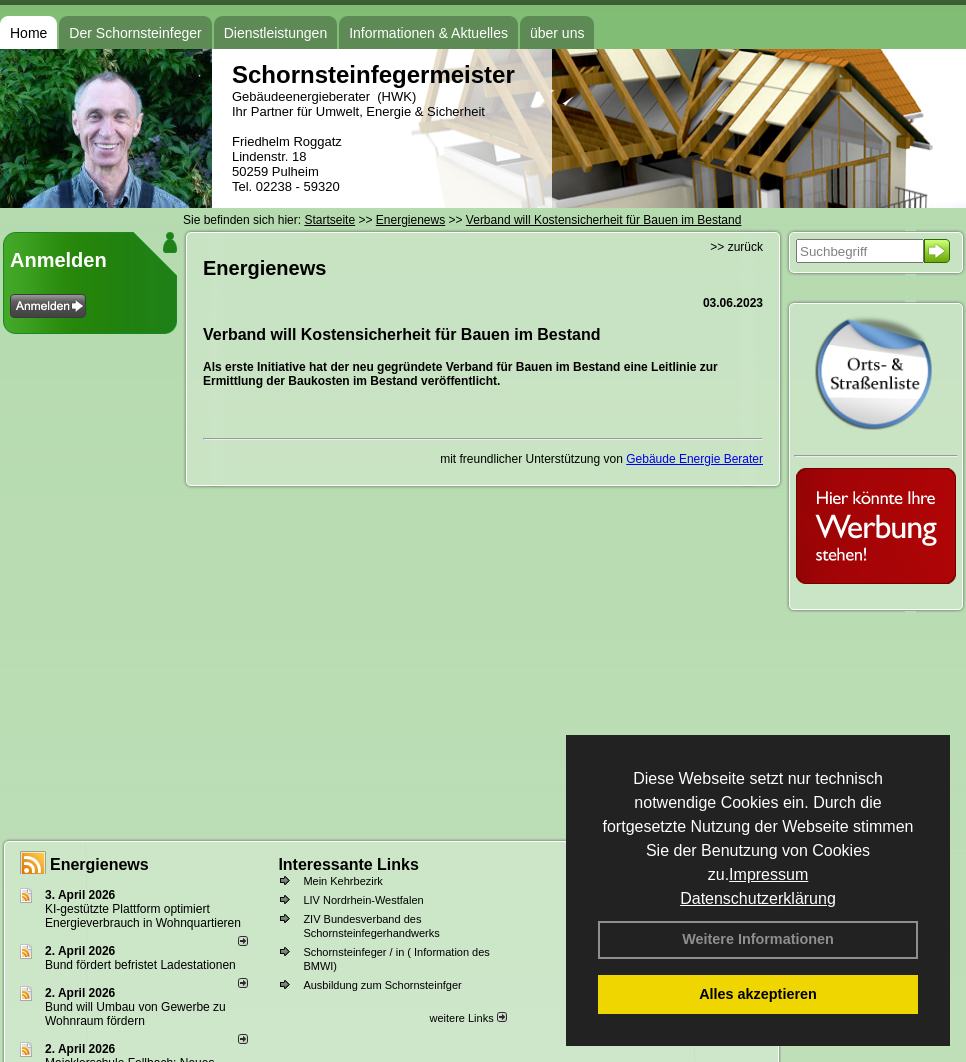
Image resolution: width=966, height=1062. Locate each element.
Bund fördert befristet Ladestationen (140, 965)
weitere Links (467, 1018)
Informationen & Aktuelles (428, 33)
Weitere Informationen (758, 939)
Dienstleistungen (276, 33)
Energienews (99, 864)
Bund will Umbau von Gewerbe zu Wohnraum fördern (135, 1014)
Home (28, 33)
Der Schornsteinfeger (135, 33)
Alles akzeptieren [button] (758, 994)
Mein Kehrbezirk (342, 881)
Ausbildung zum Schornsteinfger (382, 985)
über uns (557, 33)
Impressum (768, 874)
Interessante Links (348, 864)
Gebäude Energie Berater (694, 459)
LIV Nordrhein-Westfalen (363, 900)
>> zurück (736, 247)
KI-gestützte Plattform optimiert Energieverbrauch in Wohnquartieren (143, 916)
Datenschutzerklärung (758, 898)
